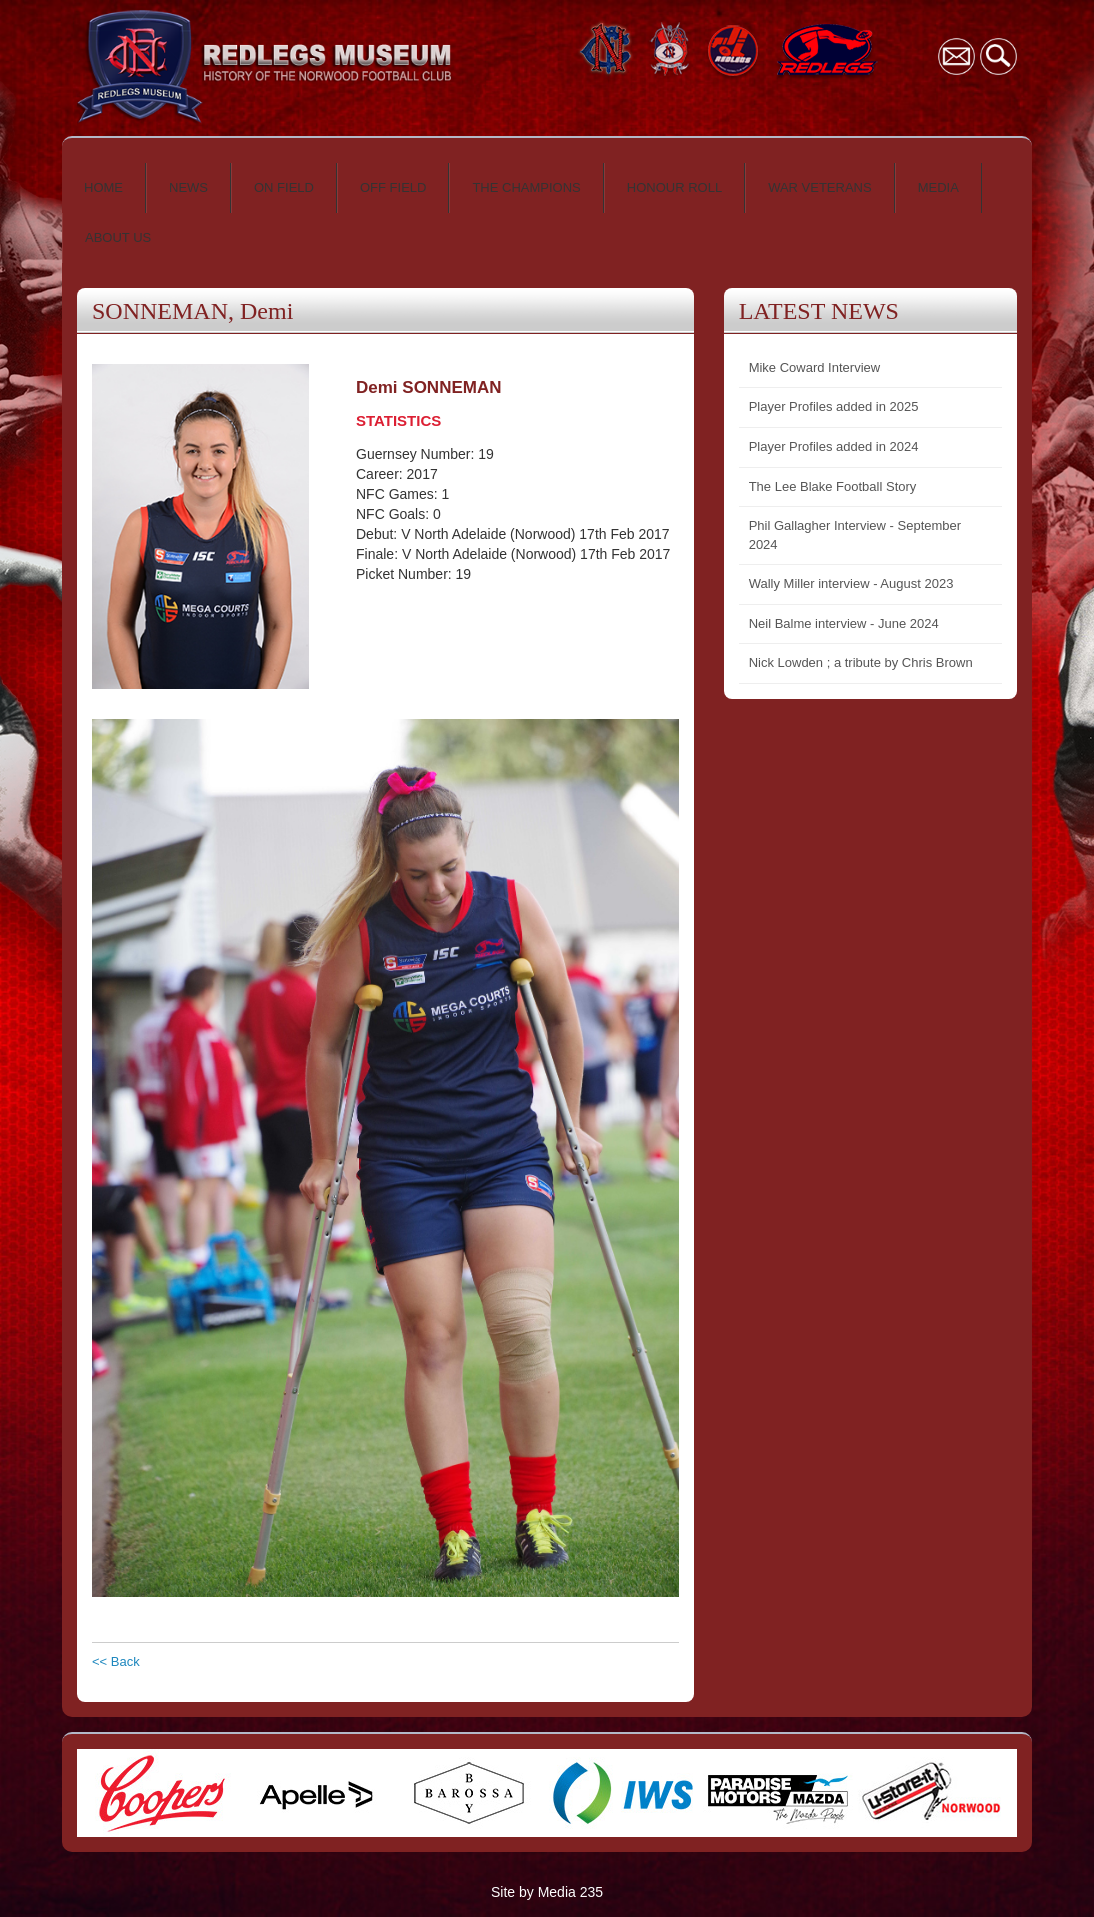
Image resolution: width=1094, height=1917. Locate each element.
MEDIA (938, 187)
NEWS (188, 187)
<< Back (116, 1661)
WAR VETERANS (820, 187)
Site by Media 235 (547, 1892)
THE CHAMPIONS (526, 187)
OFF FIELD (393, 187)
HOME (103, 187)
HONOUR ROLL (674, 187)
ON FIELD (284, 187)
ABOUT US (118, 237)
